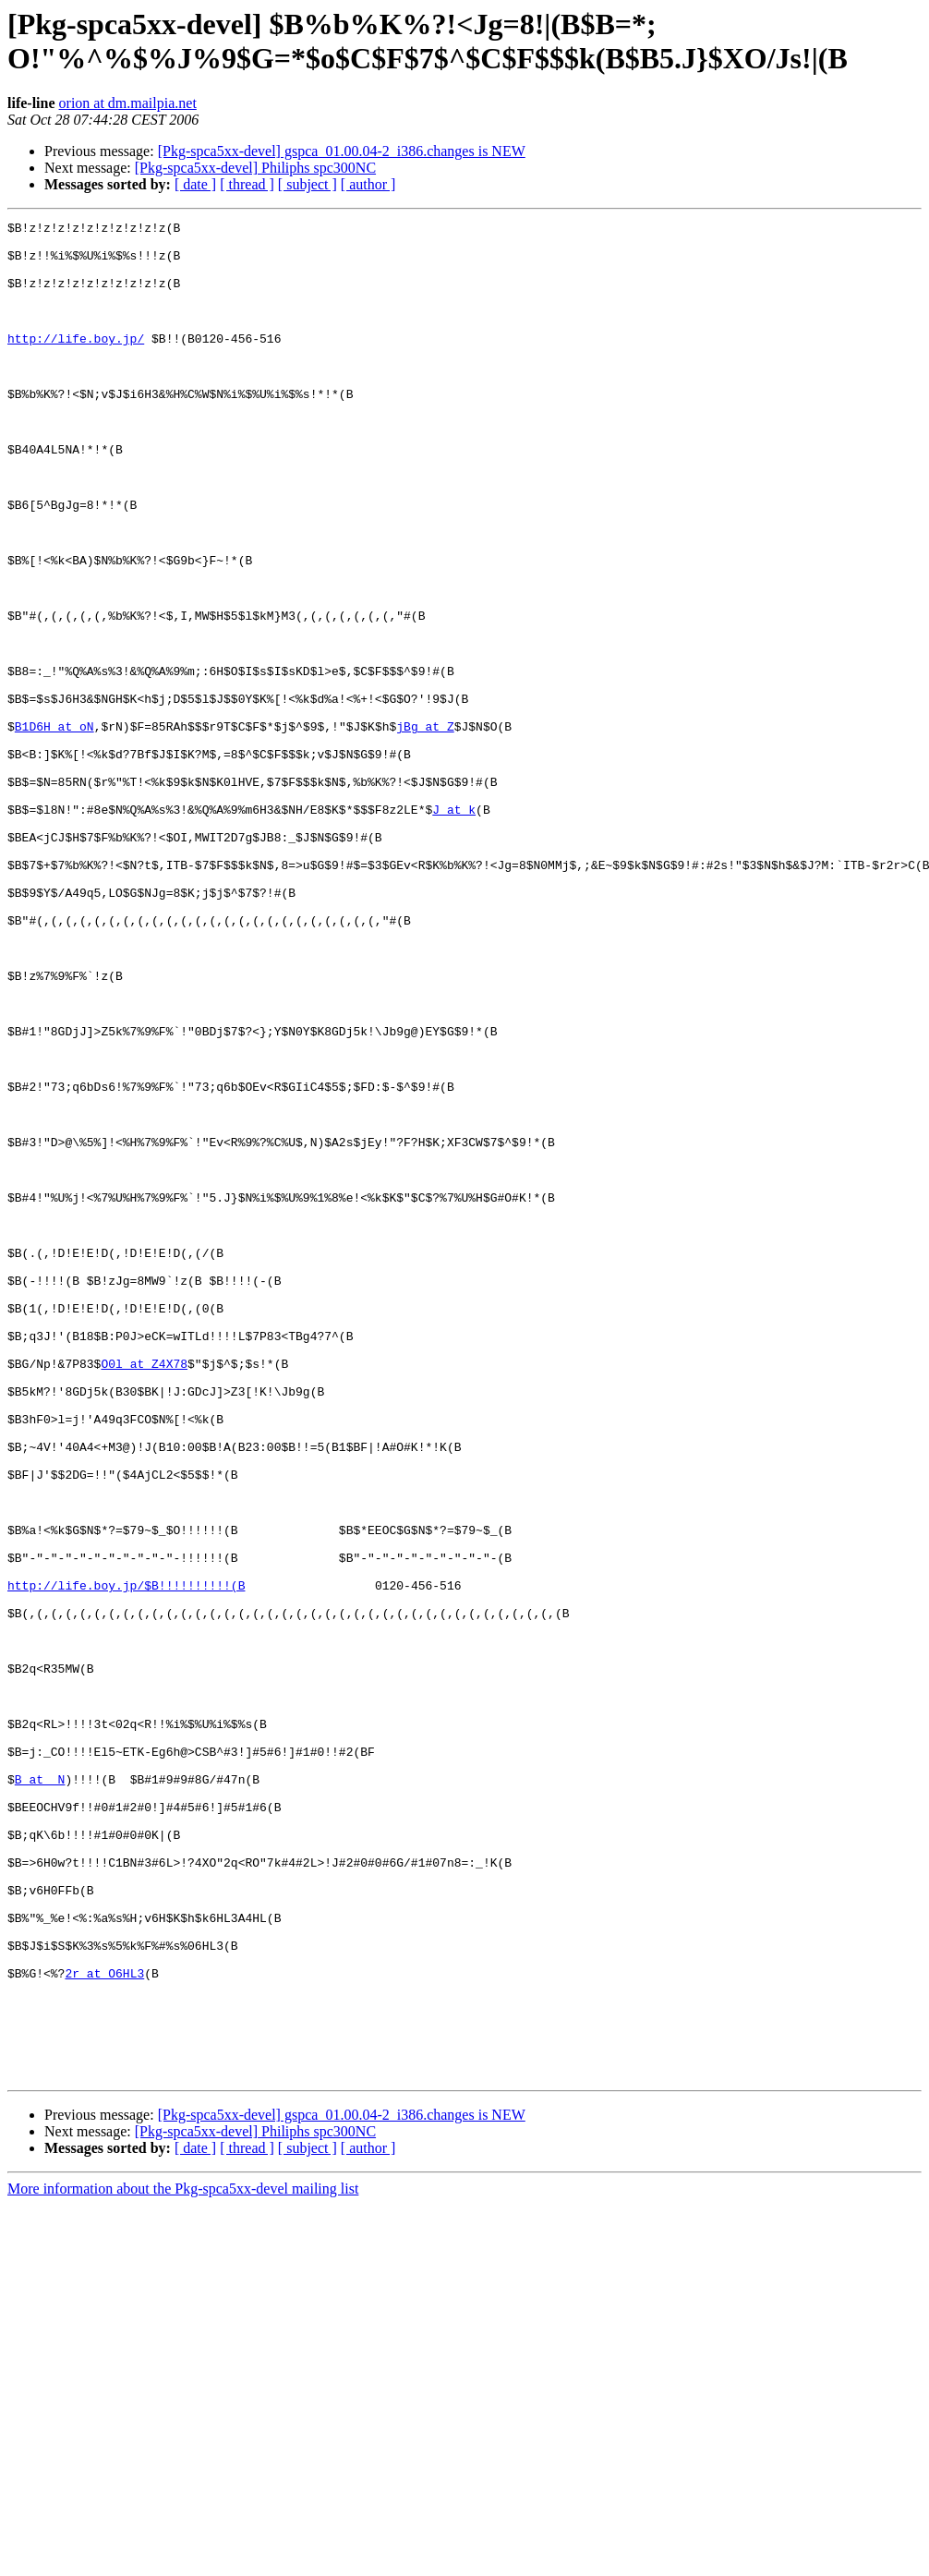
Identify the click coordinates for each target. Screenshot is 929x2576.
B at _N (40, 2092)
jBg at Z (424, 828)
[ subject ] (307, 184)
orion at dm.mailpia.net (128, 103)
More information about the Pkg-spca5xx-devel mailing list (182, 2560)
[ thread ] (247, 184)
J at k (454, 928)
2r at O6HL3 (104, 2324)
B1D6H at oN (54, 828)
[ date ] (195, 184)
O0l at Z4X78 (144, 1593)
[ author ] (368, 184)
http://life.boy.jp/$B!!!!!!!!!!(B (126, 1859)
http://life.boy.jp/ (75, 363)
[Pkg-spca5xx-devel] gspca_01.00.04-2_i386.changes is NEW (341, 151)
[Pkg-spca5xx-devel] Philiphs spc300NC (255, 167)
